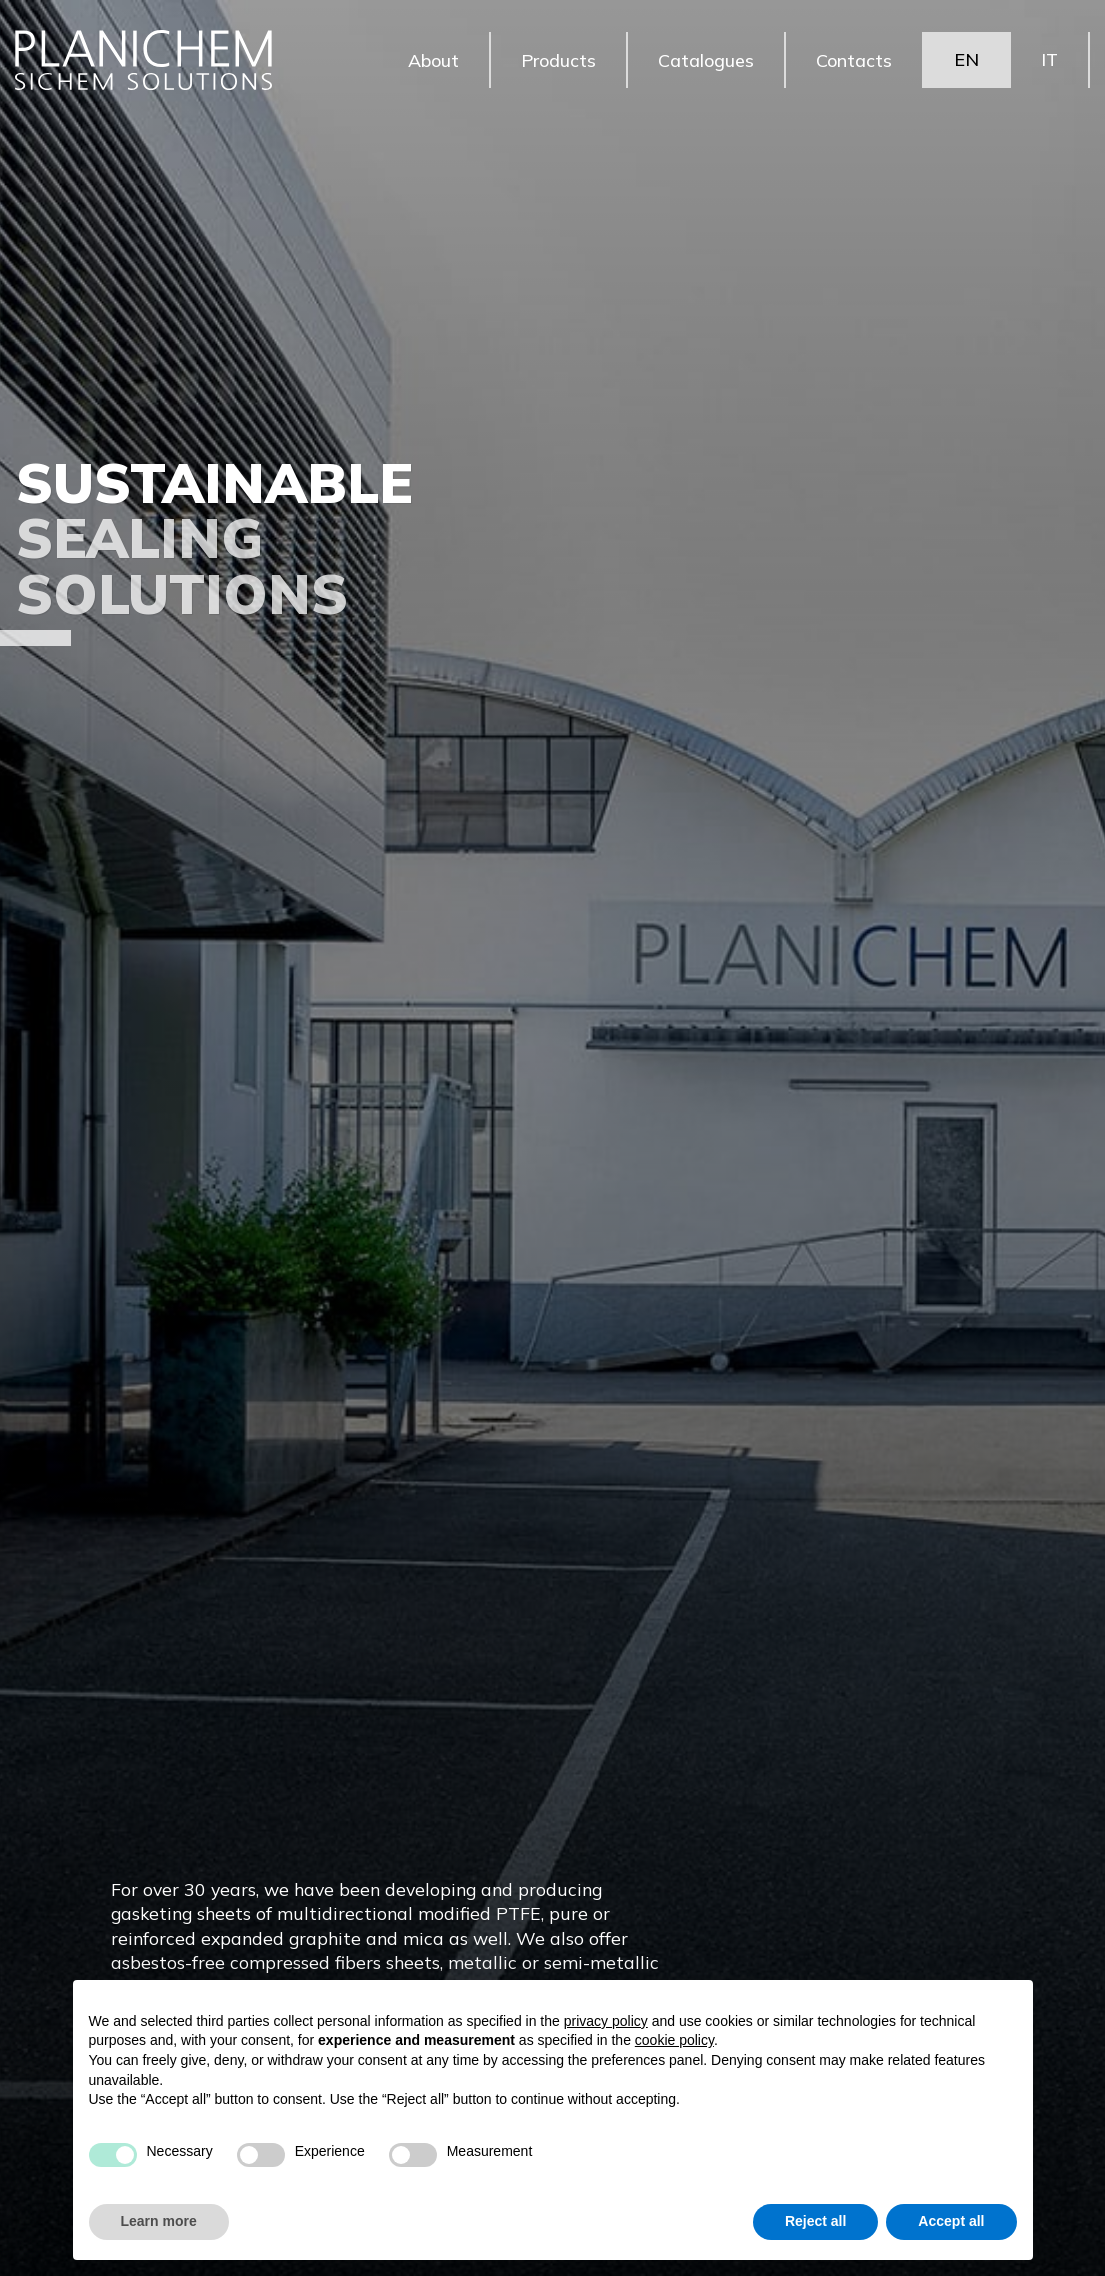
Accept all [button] (951, 2221)
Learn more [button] (159, 2221)
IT (1049, 59)
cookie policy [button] (674, 2040)
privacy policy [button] (606, 2021)
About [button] (433, 59)
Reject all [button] (815, 2221)
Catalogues (706, 59)
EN (966, 59)
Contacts (854, 59)
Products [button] (558, 59)
